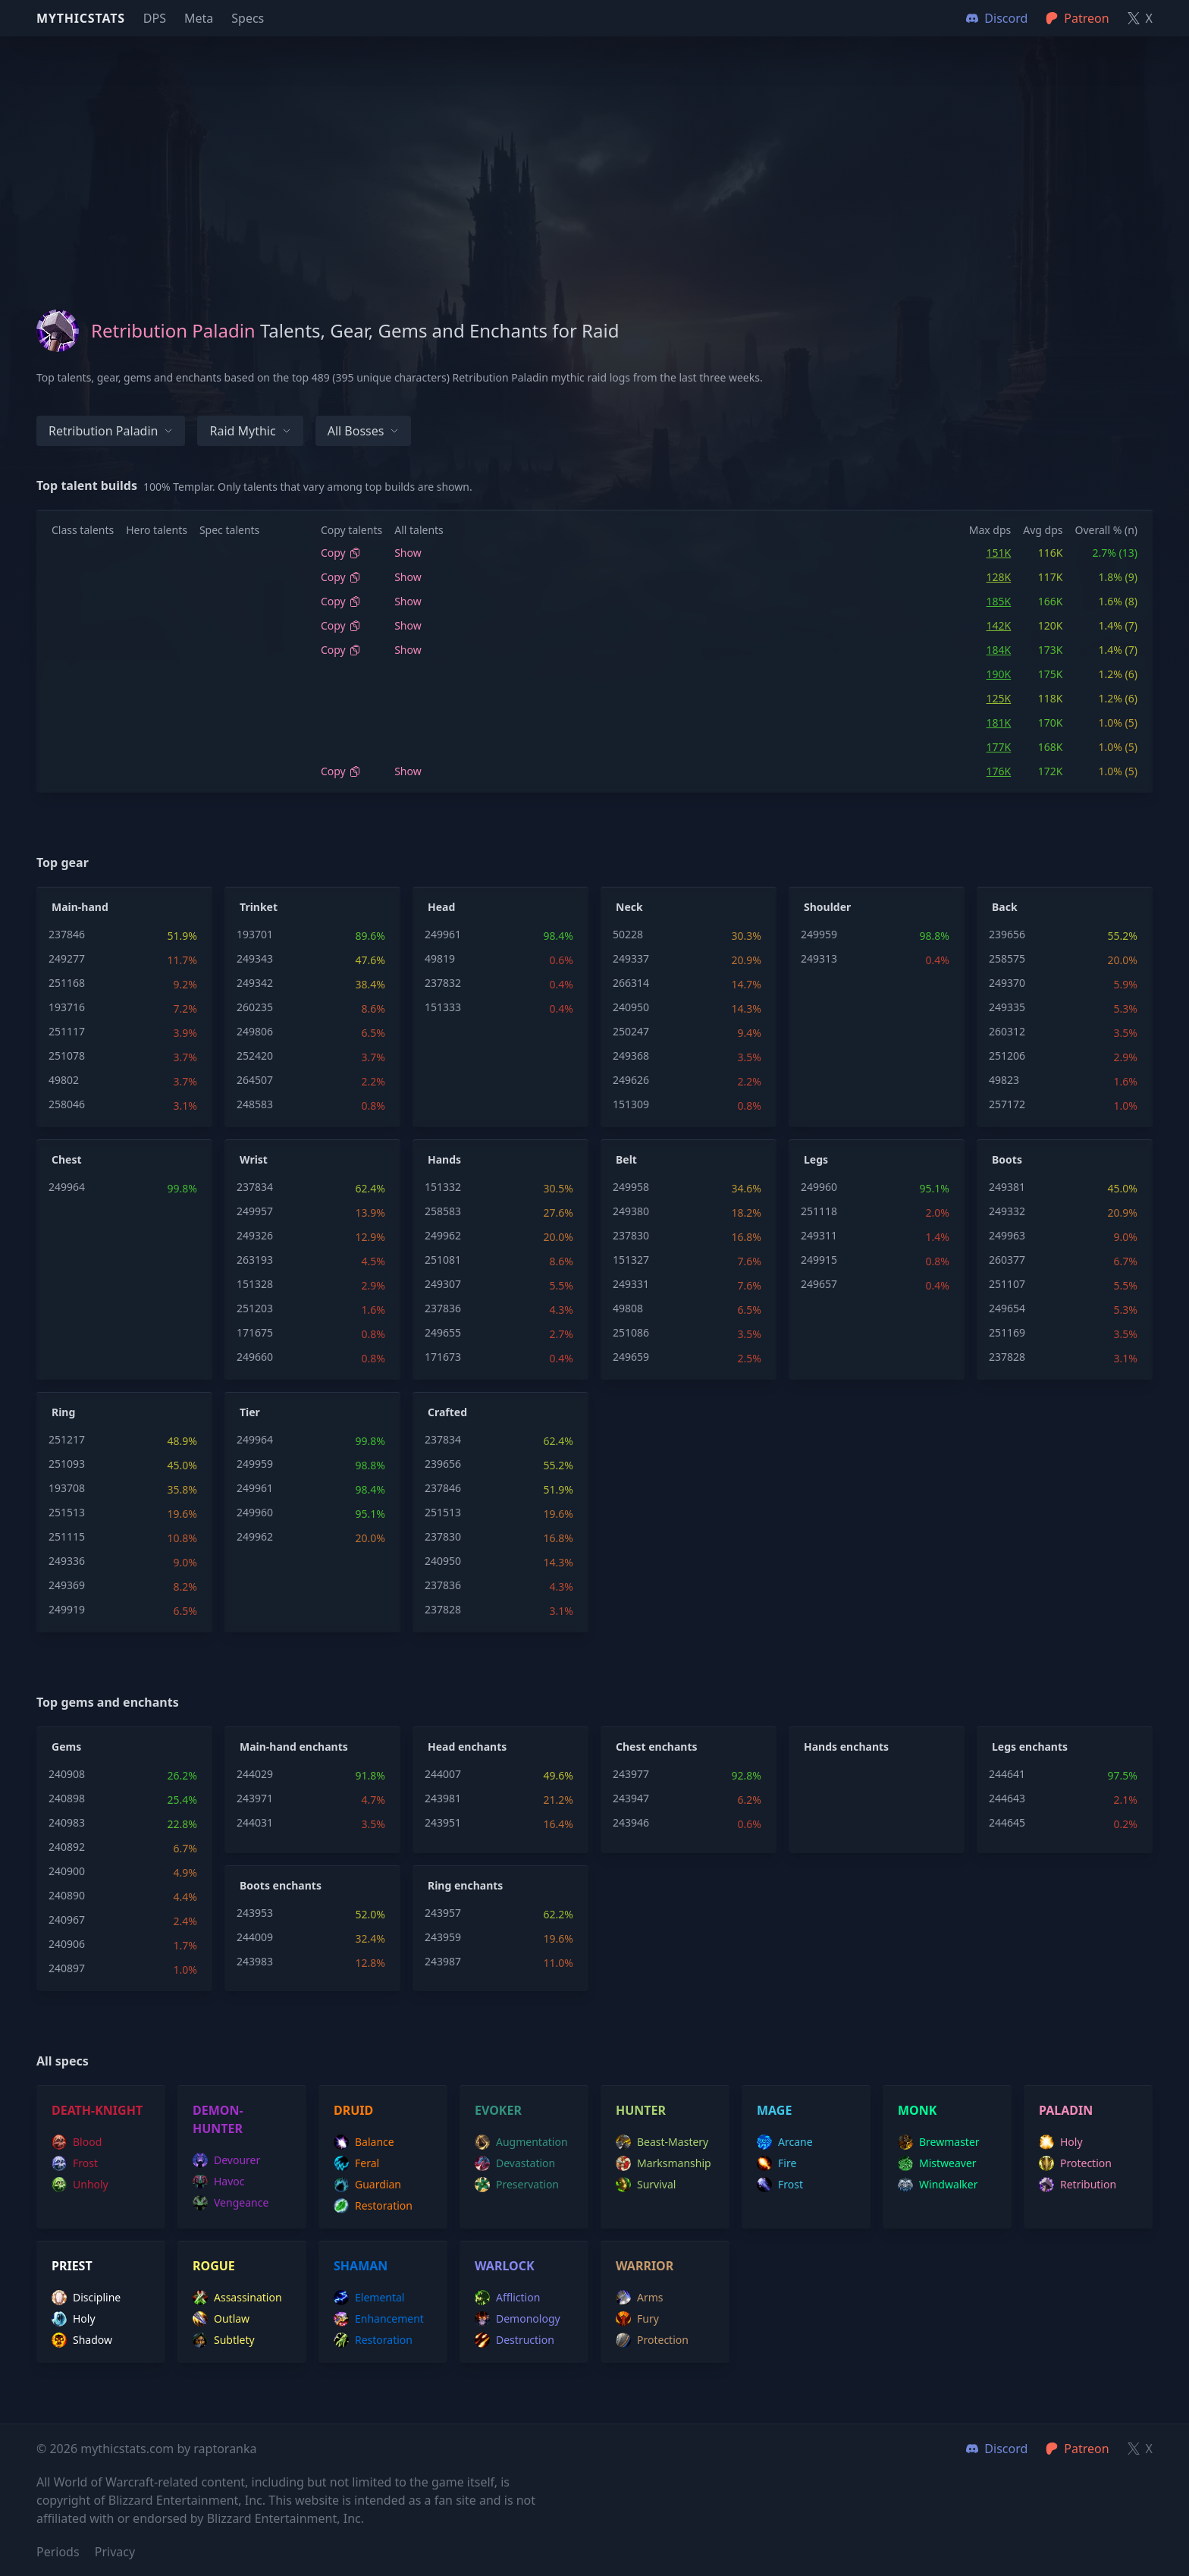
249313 (819, 958)
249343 (255, 958)
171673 (443, 1356)
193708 (67, 1488)
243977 (631, 1774)
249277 (67, 958)
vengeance (230, 2202)
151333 (443, 1007)
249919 (67, 1609)
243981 (443, 1798)
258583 (443, 1211)
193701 (255, 934)
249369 (67, 1585)
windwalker (938, 2184)
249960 (819, 1187)
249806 (255, 1031)
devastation (515, 2163)
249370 (1007, 982)
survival (646, 2184)
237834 (255, 1187)
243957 (443, 1912)
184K (999, 649)
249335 (1007, 1007)
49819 (440, 958)
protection (1075, 2163)
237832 (443, 982)
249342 (255, 982)
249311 (819, 1235)
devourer (226, 2160)
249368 (631, 1055)
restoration (373, 2205)
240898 (67, 1798)
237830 (631, 1235)
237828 (1007, 1356)
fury (637, 2318)
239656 (1007, 934)
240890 (67, 1895)
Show (408, 552)
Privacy (115, 2551)
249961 (443, 934)
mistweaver (937, 2163)
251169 (1007, 1332)
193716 (67, 1007)
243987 (443, 1961)
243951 (443, 1822)
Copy (341, 552)
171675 (255, 1332)
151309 (631, 1104)
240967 (67, 1919)
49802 (64, 1080)
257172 (1007, 1104)
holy (1061, 2142)
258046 (67, 1104)
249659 (631, 1356)
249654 (1007, 1308)
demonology (517, 2318)
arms (640, 2297)
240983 (67, 1822)
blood (77, 2142)
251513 (67, 1512)
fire (776, 2163)
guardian (367, 2184)
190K (999, 674)
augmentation (521, 2142)
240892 (67, 1846)
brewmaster (939, 2142)
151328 (255, 1284)
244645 (1007, 1822)
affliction (507, 2297)
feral (356, 2163)
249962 (443, 1235)
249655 (443, 1332)
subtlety (224, 2340)
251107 (1007, 1284)
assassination (237, 2297)
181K (999, 722)
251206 (1007, 1055)
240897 (67, 1968)
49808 (628, 1308)
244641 (1007, 1774)
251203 (255, 1308)
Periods (58, 2551)
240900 (67, 1871)
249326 (255, 1235)
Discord (996, 2448)
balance (364, 2142)
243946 (631, 1822)
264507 (255, 1080)
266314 (631, 982)
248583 (255, 1104)
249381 (1007, 1187)
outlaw (221, 2318)
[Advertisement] (594, 142)
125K (999, 698)
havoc (219, 2181)
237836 (443, 1308)
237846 (67, 934)
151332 (443, 1187)
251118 (819, 1211)
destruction (514, 2340)
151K (999, 552)
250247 (631, 1031)
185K (999, 601)
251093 (67, 1463)
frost (75, 2163)
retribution (1077, 2184)
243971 (255, 1798)
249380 (631, 1211)
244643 (1007, 1798)
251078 (67, 1055)
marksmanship (663, 2163)
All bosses (364, 431)
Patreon (1077, 2448)
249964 (67, 1187)
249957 (255, 1211)
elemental (369, 2297)
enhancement (379, 2318)
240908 (67, 1774)
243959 (443, 1937)
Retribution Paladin (111, 431)
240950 (631, 1007)
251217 (67, 1439)
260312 (1007, 1031)
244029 (255, 1774)
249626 (631, 1080)
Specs (247, 18)
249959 (819, 934)
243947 (631, 1798)
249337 (631, 958)
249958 (631, 1187)
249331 (631, 1284)
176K (999, 771)
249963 (1007, 1235)
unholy (80, 2184)
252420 (255, 1055)
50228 (628, 934)
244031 (255, 1822)
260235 (255, 1007)
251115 (67, 1536)
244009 (255, 1937)
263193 (255, 1259)
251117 (67, 1031)
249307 (443, 1284)
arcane (785, 2142)
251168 (67, 982)
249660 (255, 1356)
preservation (517, 2184)
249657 (819, 1284)
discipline (86, 2297)
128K (999, 577)
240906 (67, 1944)
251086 (631, 1332)
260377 (1007, 1259)
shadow (82, 2340)
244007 (443, 1774)
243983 (255, 1961)
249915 (819, 1259)
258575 (1007, 958)
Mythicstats (80, 18)
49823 (1004, 1080)
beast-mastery (662, 2142)
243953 (255, 1912)
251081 (443, 1259)
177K (999, 747)
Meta (198, 18)
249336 (67, 1560)
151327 (631, 1259)
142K (999, 625)
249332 (1007, 1211)
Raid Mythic (249, 431)
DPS (154, 18)
